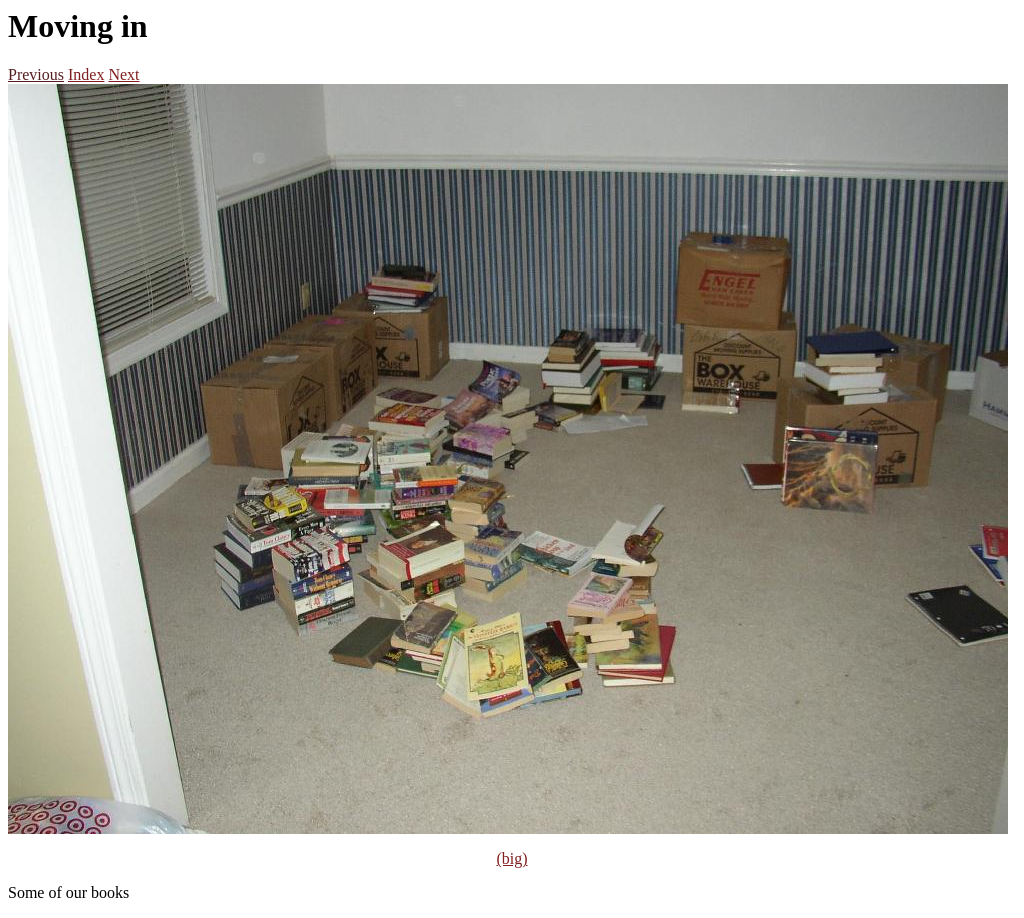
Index (86, 74)
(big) (511, 858)
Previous (36, 74)
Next (123, 74)
